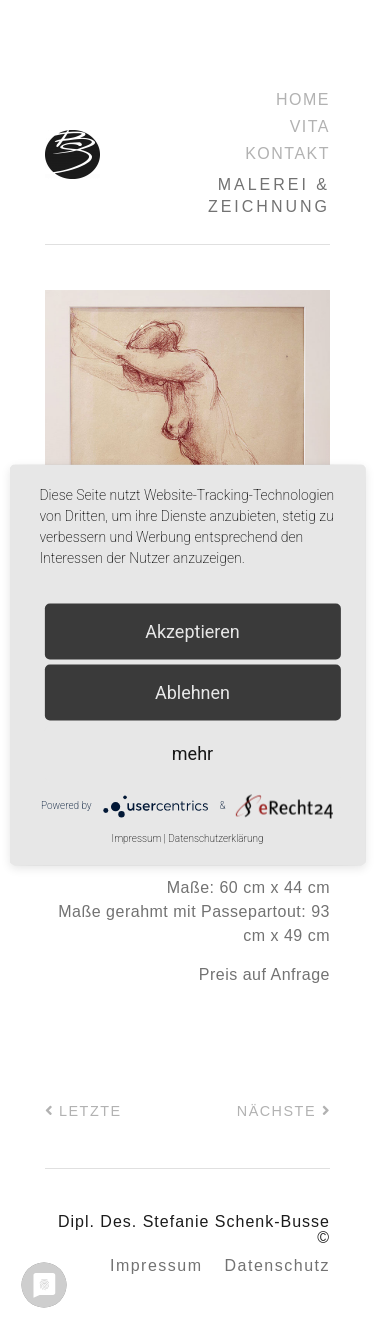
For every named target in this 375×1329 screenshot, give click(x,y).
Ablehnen (192, 691)
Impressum (156, 1265)
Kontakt (287, 153)
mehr (192, 752)
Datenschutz (277, 1265)
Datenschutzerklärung (215, 837)
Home (303, 99)
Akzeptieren (192, 630)
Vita (310, 126)
